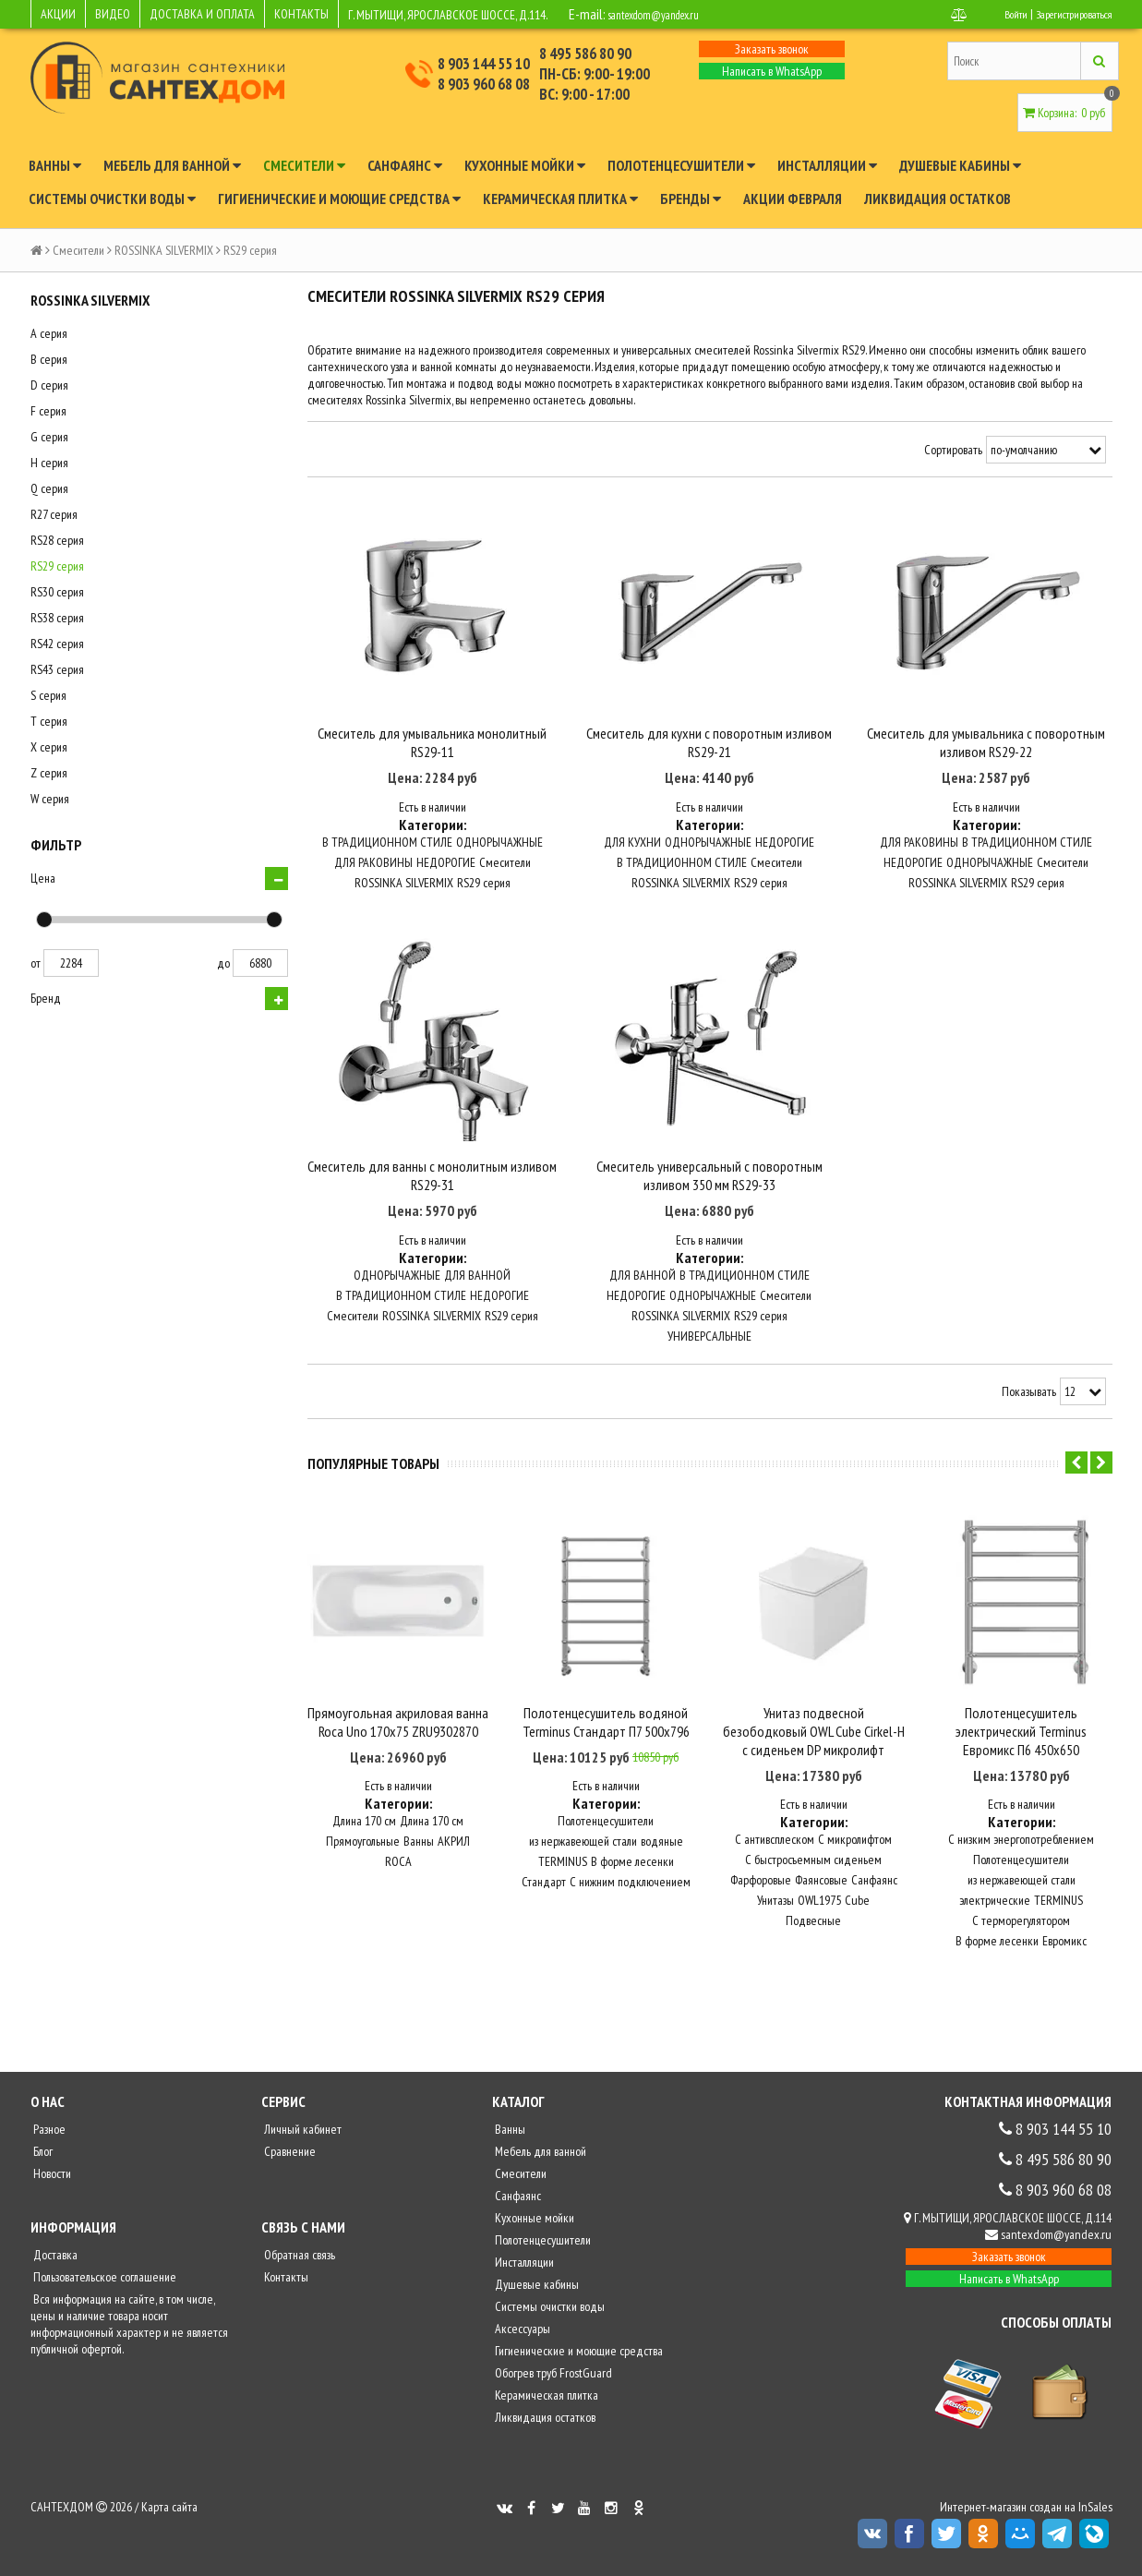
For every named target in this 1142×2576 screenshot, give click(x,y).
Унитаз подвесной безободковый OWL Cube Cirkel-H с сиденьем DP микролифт (814, 1742)
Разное (48, 2140)
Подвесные (813, 1931)
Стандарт (544, 1892)
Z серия (48, 772)
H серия (49, 462)
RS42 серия (57, 643)
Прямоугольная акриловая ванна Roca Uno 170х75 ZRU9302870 (397, 1733)
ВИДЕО (112, 14)
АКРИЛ (454, 1852)
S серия (48, 695)
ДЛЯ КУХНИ (632, 858)
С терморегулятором (1021, 1931)
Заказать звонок (772, 49)
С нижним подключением (630, 1892)
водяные (662, 1852)
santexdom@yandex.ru (670, 14)
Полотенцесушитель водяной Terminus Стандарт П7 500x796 (606, 1733)
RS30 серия (57, 592)
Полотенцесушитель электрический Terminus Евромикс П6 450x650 (1021, 1742)
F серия (48, 411)
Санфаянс (404, 165)
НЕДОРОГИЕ (445, 879)
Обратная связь (298, 2265)
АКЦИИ (58, 14)
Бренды (690, 198)
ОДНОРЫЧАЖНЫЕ (499, 858)
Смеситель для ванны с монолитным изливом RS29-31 (432, 1209)
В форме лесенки (632, 1872)
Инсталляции (827, 165)
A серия (48, 333)
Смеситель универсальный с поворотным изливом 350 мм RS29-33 (709, 1209)
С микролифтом (855, 1850)
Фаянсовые (821, 1891)
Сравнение (288, 2162)
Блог (41, 2162)
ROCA (398, 1872)
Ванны (55, 165)
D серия (49, 385)
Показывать (1029, 1425)
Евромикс (1064, 1952)
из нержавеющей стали (583, 1852)
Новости (50, 2184)
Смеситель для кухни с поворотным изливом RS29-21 (709, 758)
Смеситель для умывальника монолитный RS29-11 (432, 758)
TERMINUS (562, 1872)
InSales (1095, 2518)
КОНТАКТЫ (301, 14)
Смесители (304, 165)
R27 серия (54, 514)
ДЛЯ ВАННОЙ (477, 1308)
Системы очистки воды (112, 198)
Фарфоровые (760, 1891)
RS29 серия (57, 566)
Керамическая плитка (560, 198)
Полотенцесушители (681, 165)
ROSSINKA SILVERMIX (163, 250)
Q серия (49, 488)
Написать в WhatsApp (772, 71)
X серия (48, 747)
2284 (71, 963)
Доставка (54, 2265)
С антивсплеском (774, 1850)
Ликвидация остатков (937, 198)
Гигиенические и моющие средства (339, 198)
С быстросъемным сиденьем (813, 1870)
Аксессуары (521, 2339)
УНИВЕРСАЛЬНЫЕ (709, 1369)
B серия (48, 359)
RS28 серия (57, 540)
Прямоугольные (363, 1852)
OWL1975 (819, 1911)
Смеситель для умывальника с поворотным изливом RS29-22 (986, 758)
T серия (48, 721)
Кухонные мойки (524, 165)
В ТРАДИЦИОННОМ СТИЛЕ (387, 858)
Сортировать (953, 449)
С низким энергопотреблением (1021, 1850)
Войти (997, 14)
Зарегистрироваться (1065, 14)
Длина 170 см (364, 1832)
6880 (260, 963)
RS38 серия (57, 617)
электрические (994, 1911)
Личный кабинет (301, 2140)
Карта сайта (169, 2518)
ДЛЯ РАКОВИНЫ (373, 879)
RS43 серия (57, 669)
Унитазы (775, 1911)
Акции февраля (792, 198)
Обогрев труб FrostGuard (552, 2384)
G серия (49, 436)
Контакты (284, 2288)
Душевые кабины (960, 165)
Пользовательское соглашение (103, 2288)
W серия (49, 798)
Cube (857, 1911)
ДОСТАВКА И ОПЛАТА (202, 14)
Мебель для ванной (172, 165)
